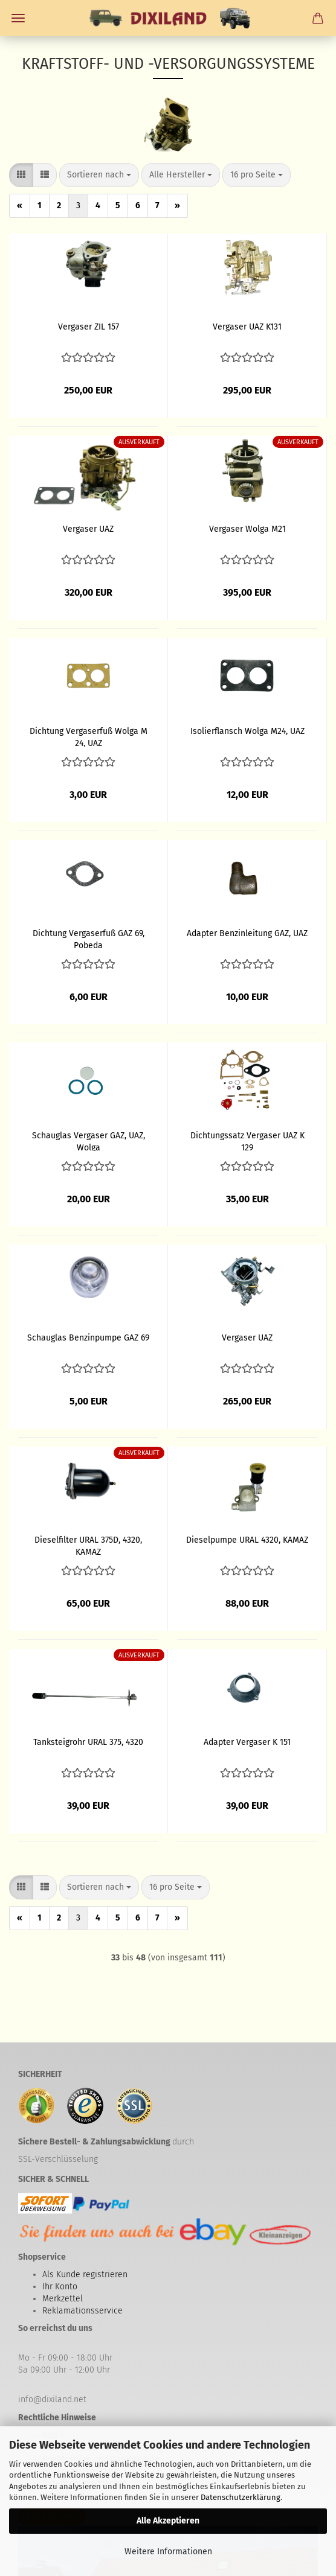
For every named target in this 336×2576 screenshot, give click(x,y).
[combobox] (99, 175)
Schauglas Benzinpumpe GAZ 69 (88, 1338)
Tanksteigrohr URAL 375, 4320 (88, 1742)
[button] (21, 175)
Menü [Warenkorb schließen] (18, 18)
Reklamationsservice (82, 2311)
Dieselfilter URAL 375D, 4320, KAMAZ (88, 1545)
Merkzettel (62, 2299)
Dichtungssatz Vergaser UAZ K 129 (247, 1140)
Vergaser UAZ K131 (247, 327)
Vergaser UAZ (88, 529)
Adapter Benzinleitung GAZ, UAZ (247, 933)
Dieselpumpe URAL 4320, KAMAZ (247, 1540)
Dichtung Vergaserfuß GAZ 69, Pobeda (88, 938)
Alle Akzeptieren (168, 2521)
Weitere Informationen (168, 2551)
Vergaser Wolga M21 (247, 529)
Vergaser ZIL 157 (88, 327)
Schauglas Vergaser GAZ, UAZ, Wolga (88, 1140)
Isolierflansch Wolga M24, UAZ (247, 731)
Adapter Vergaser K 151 (247, 1742)
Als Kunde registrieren (85, 2274)
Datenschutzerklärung (240, 2497)
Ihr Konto (59, 2286)
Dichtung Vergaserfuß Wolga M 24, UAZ (88, 736)
